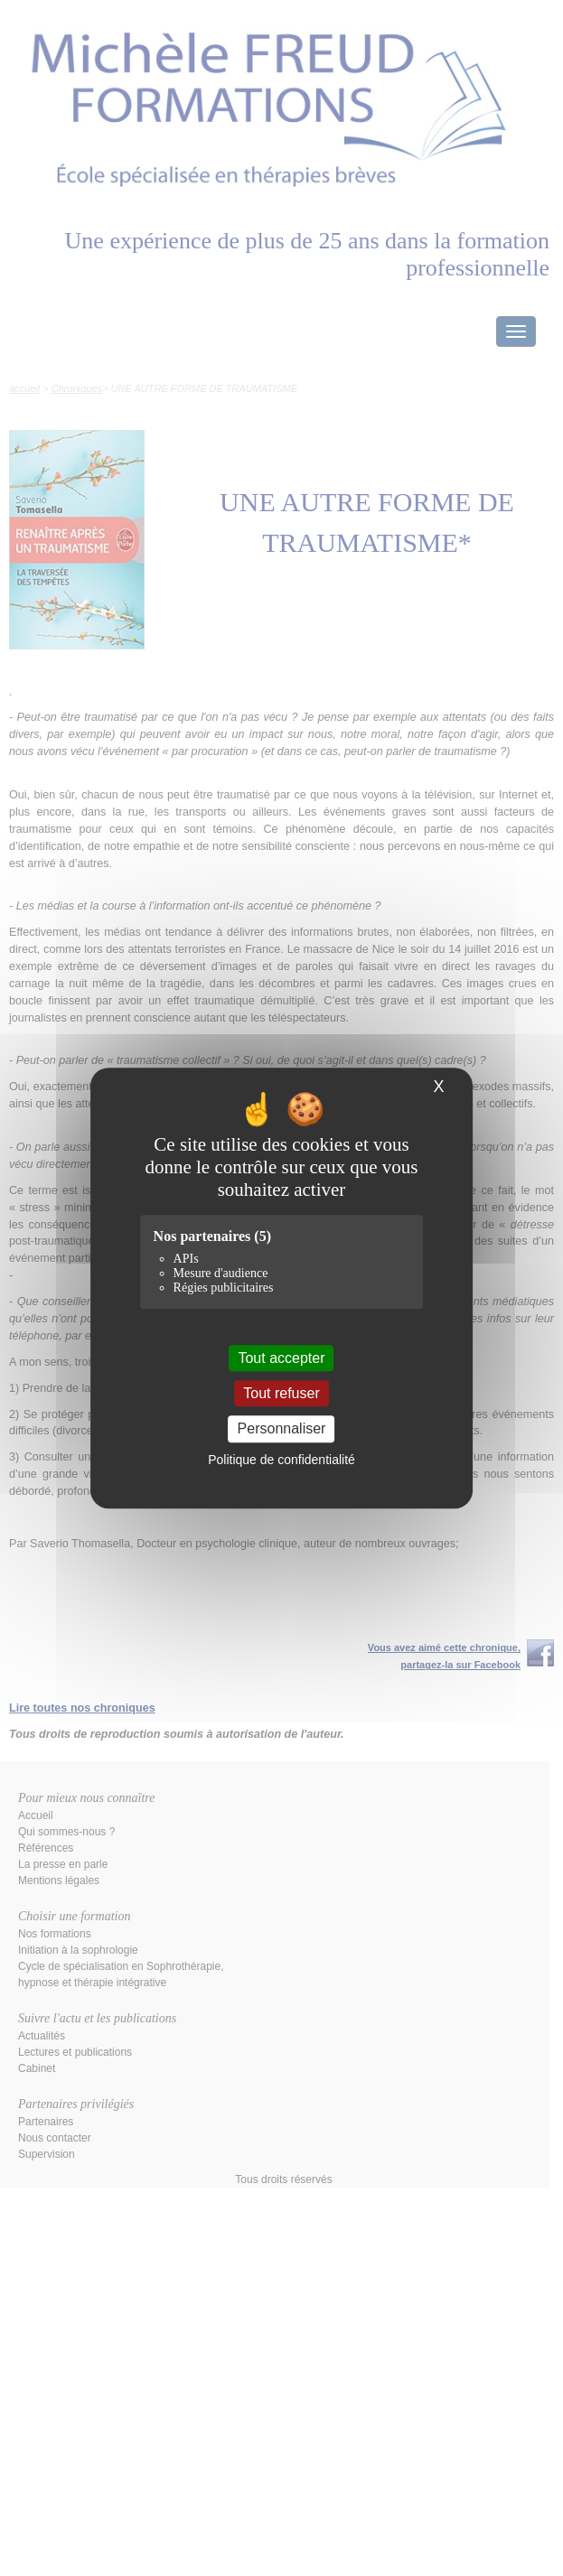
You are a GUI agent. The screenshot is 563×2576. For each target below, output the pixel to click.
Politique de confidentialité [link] (281, 1459)
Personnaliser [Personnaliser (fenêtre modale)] (282, 1429)
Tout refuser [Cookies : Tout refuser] (281, 1393)
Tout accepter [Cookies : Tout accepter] (281, 1358)
